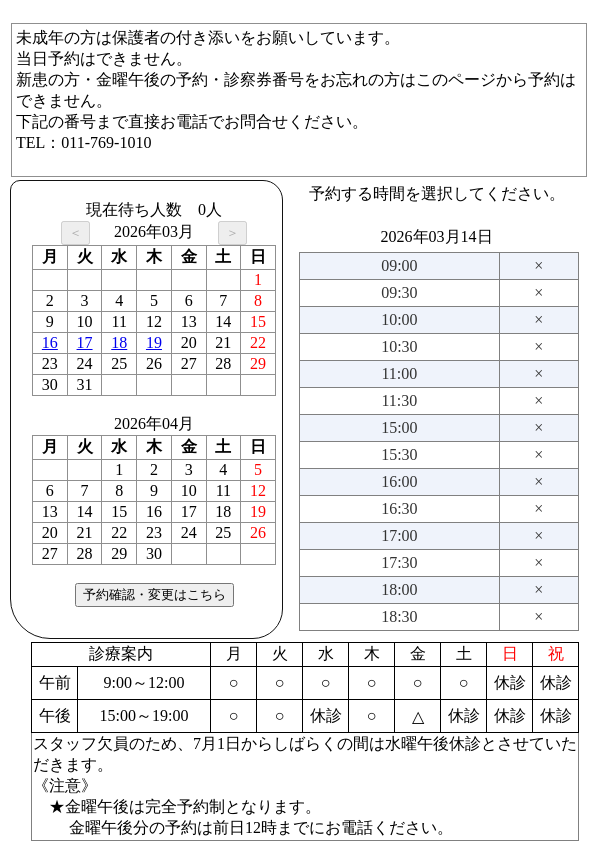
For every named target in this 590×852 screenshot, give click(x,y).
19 (154, 342)
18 (119, 342)
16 (50, 342)
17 (85, 342)
